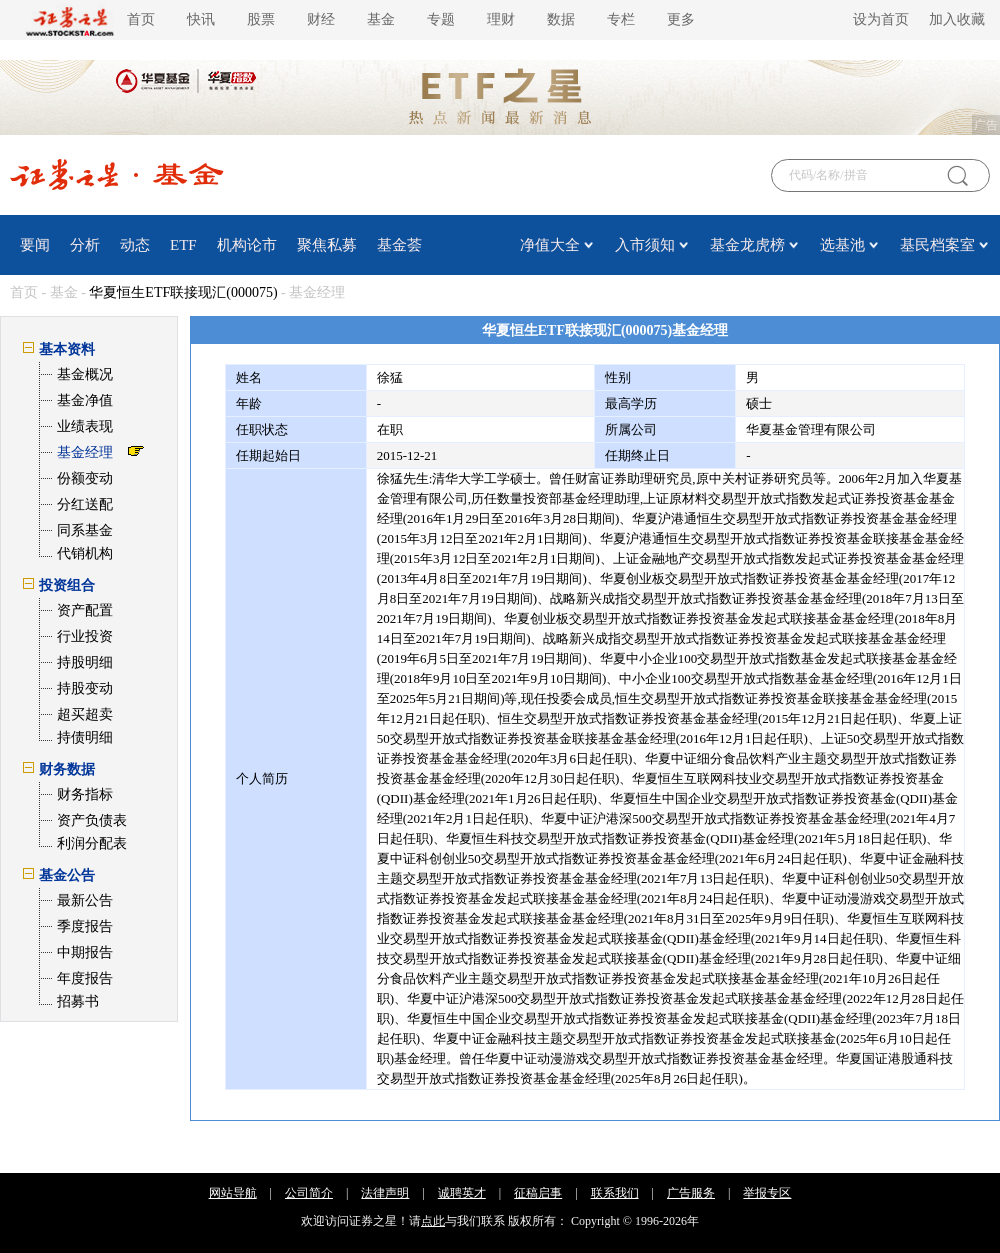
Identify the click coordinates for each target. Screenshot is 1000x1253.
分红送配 (85, 504)
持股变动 (85, 688)
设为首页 (881, 19)
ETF (183, 245)
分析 (85, 245)
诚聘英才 (462, 1193)
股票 (261, 19)
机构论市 (247, 245)
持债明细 (85, 737)
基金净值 (85, 400)
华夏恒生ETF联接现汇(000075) (183, 292)
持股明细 (85, 662)
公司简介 (309, 1193)
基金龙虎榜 (747, 245)
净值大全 (550, 245)
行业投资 (85, 636)
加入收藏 (957, 19)
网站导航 (233, 1193)
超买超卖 (85, 714)
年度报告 (85, 978)
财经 (321, 19)
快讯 (201, 19)
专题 (441, 19)
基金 (381, 19)
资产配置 (85, 610)
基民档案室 (937, 245)
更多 (681, 19)
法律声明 (385, 1193)
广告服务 (691, 1193)
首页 (141, 19)
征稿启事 (538, 1193)
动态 (135, 245)
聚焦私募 (327, 245)
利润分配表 (92, 843)
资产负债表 (92, 820)
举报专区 (767, 1193)
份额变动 (85, 478)
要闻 (35, 245)
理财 (501, 19)
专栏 (621, 19)
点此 (433, 1221)
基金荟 (399, 245)
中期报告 (85, 952)
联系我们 (615, 1193)
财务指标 (85, 794)
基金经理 (85, 452)
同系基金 (85, 530)
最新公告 (85, 900)
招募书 (78, 1001)
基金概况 (85, 374)
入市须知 (645, 245)
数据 (561, 19)
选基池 (842, 245)
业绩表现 (85, 426)
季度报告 (85, 926)
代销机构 (85, 553)
